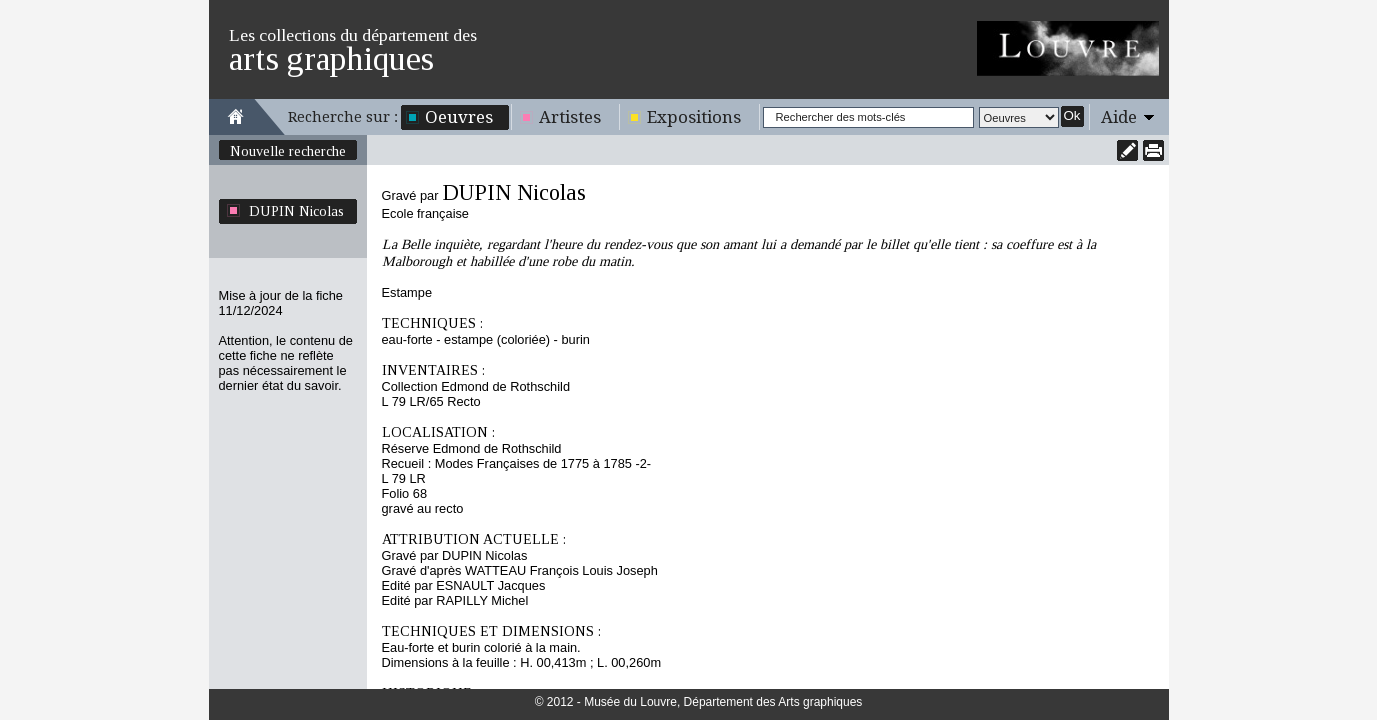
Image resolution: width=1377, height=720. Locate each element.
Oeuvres (459, 117)
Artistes (570, 117)
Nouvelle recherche (288, 151)
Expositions (694, 117)
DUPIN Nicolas (296, 211)
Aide (1119, 117)
